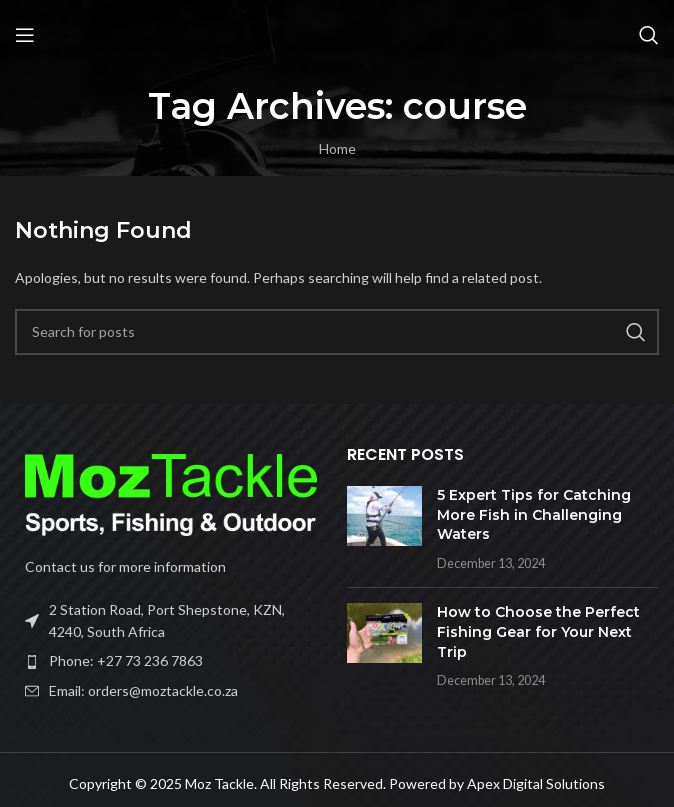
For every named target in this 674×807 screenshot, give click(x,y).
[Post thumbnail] (384, 529)
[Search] (649, 35)
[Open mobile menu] (25, 35)
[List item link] (171, 661)
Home (337, 148)
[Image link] (171, 492)
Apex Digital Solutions (536, 783)
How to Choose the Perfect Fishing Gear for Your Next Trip (538, 631)
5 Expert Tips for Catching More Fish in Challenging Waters (534, 514)
